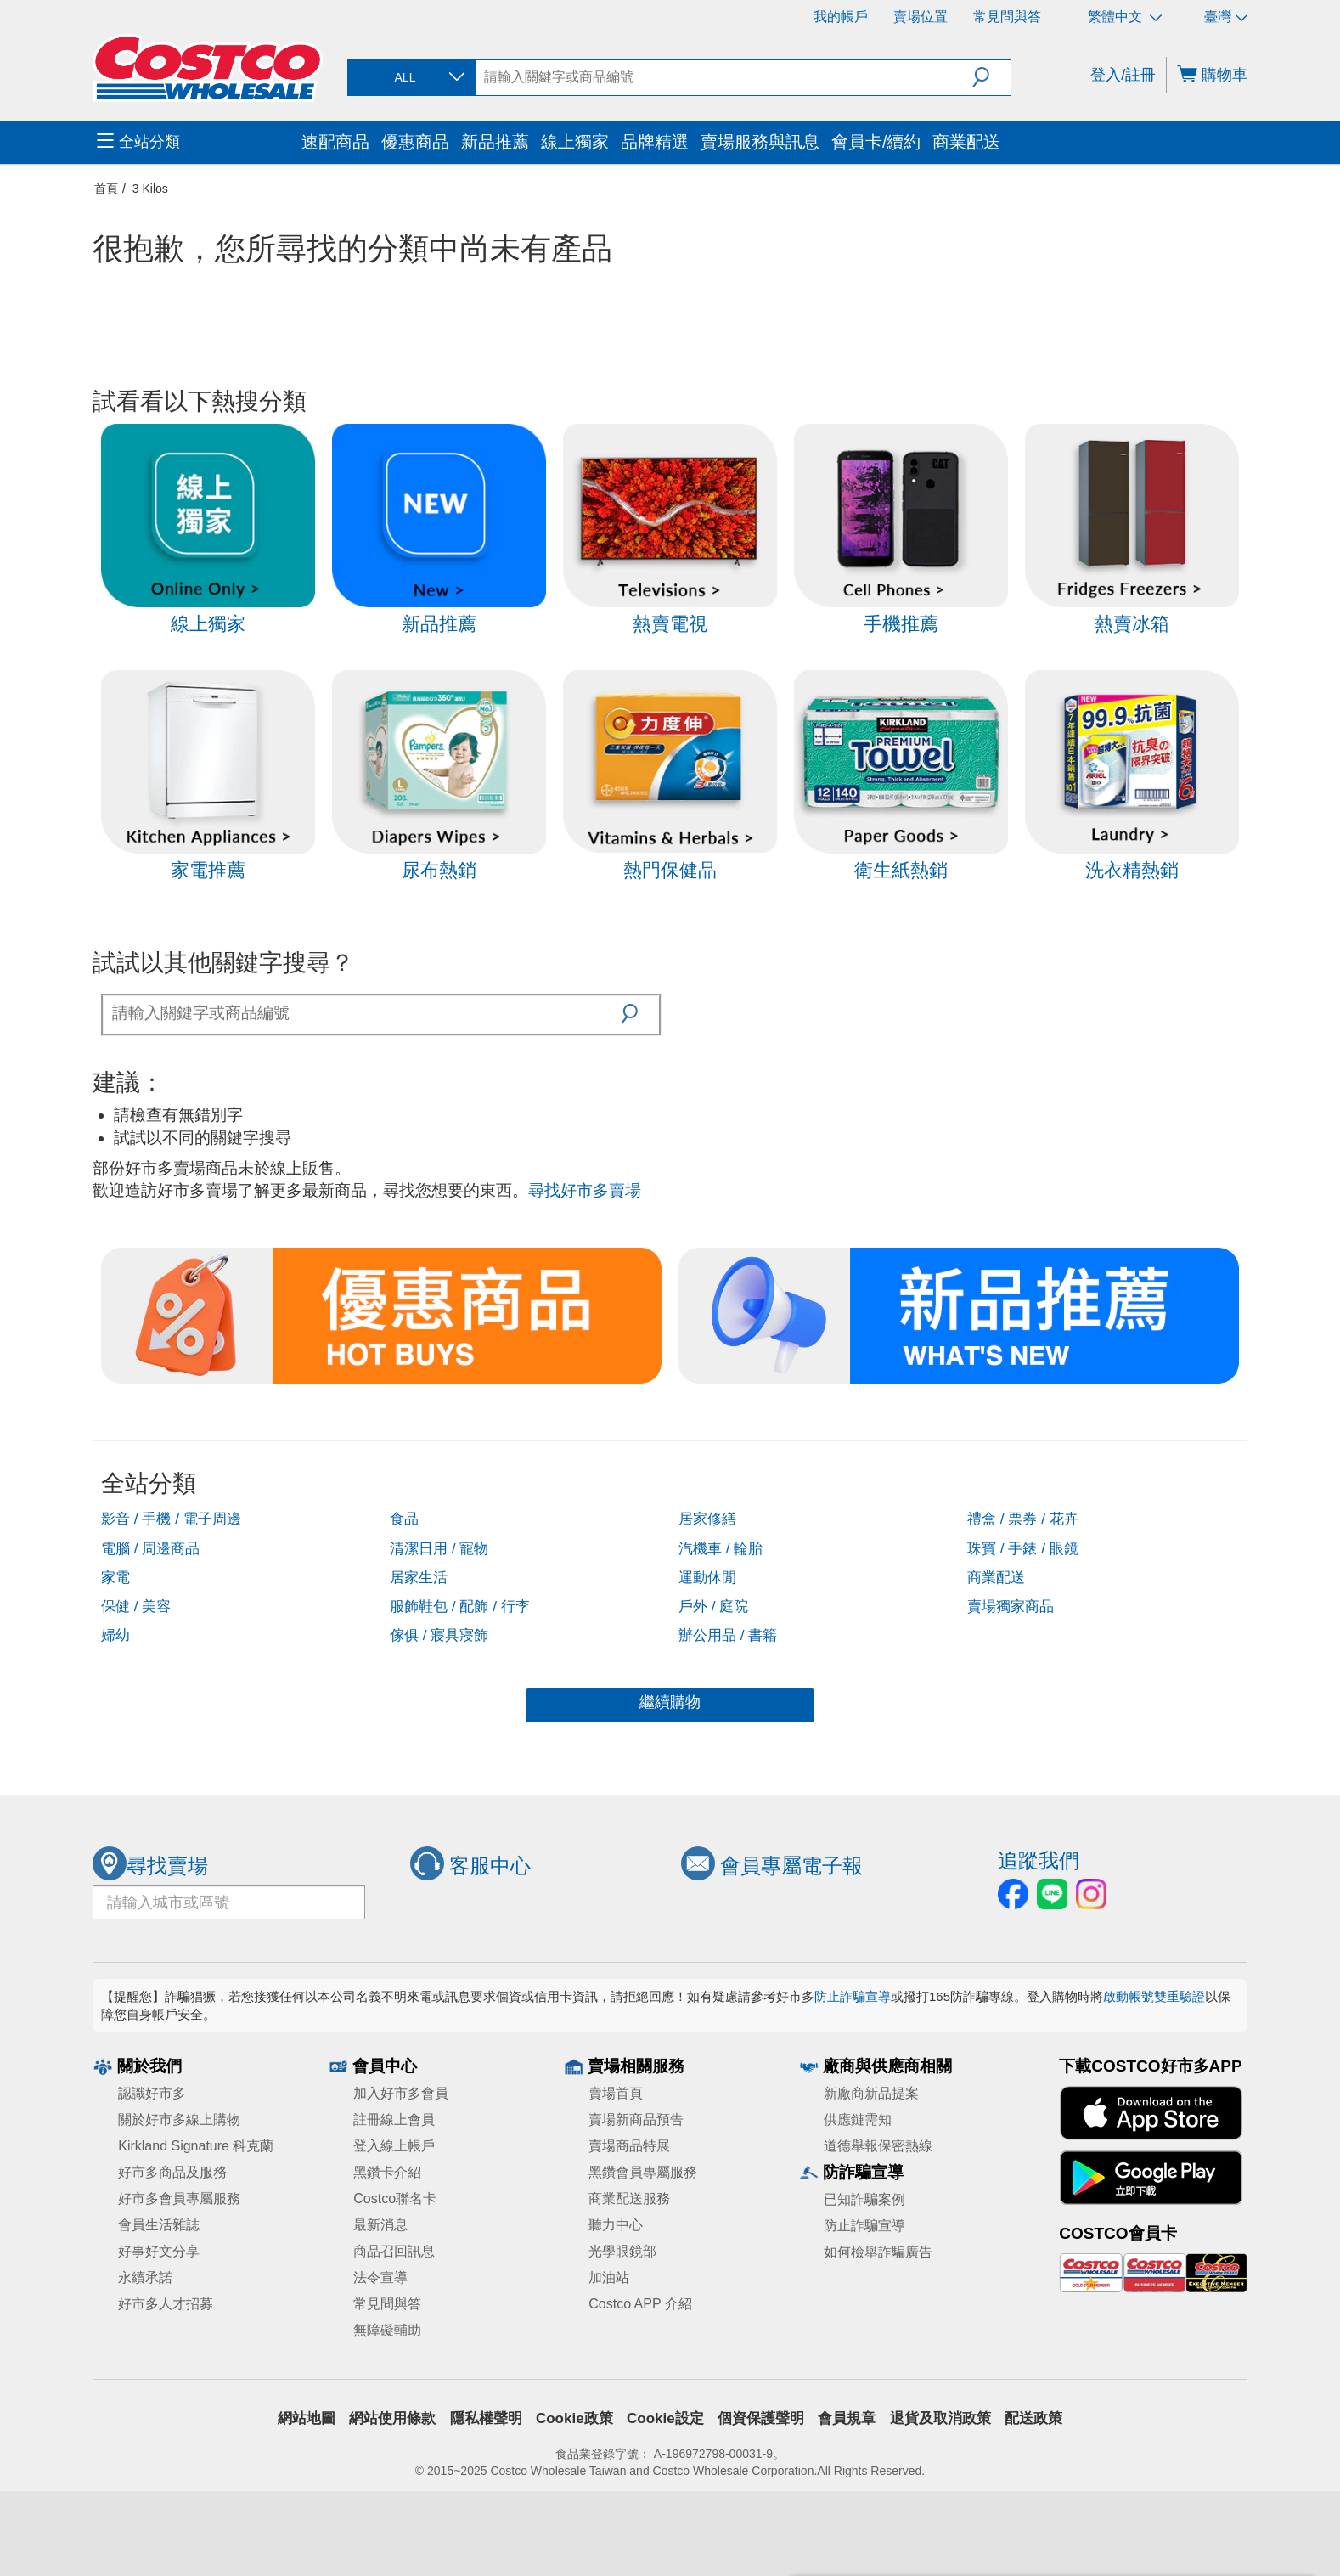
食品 (404, 1518)
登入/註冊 (1123, 74)
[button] (991, 77)
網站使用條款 (392, 2418)
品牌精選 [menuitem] (655, 141)
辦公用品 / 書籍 (727, 1634)
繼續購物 (670, 1702)
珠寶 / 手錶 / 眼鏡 (1022, 1548)
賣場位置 (920, 16)
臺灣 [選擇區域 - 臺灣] (1225, 16)
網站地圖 (306, 2418)
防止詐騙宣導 (852, 1996)
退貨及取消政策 (940, 2418)
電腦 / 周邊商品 (150, 1548)
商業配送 (996, 1577)
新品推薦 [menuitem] (495, 141)
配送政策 (1033, 2418)
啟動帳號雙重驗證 (1154, 1996)
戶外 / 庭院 (713, 1606)
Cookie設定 (665, 2418)
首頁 (106, 188)
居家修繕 (707, 1518)
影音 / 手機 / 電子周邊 (171, 1518)
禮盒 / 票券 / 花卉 (1022, 1518)
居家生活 (419, 1577)
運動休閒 (707, 1577)
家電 (115, 1577)
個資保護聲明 (761, 2418)
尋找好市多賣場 (584, 1190)
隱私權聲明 (486, 2418)
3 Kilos (150, 188)
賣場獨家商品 (1010, 1606)
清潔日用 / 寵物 (439, 1548)
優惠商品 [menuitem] (415, 141)
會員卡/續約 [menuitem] (876, 141)
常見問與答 (1007, 16)
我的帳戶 (841, 16)
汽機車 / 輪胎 (720, 1548)
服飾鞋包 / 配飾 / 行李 (460, 1606)
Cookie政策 (574, 2418)
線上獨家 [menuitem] (575, 141)
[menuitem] (197, 142)
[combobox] (410, 78)
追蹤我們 (1038, 1860)
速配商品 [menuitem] (335, 141)
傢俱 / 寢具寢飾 (439, 1634)
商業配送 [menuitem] (966, 141)
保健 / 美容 (136, 1606)
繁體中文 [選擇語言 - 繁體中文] (1125, 16)
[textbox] (362, 1013)
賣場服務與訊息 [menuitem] (760, 141)
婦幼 (115, 1634)
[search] (724, 77)
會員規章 (847, 2418)
